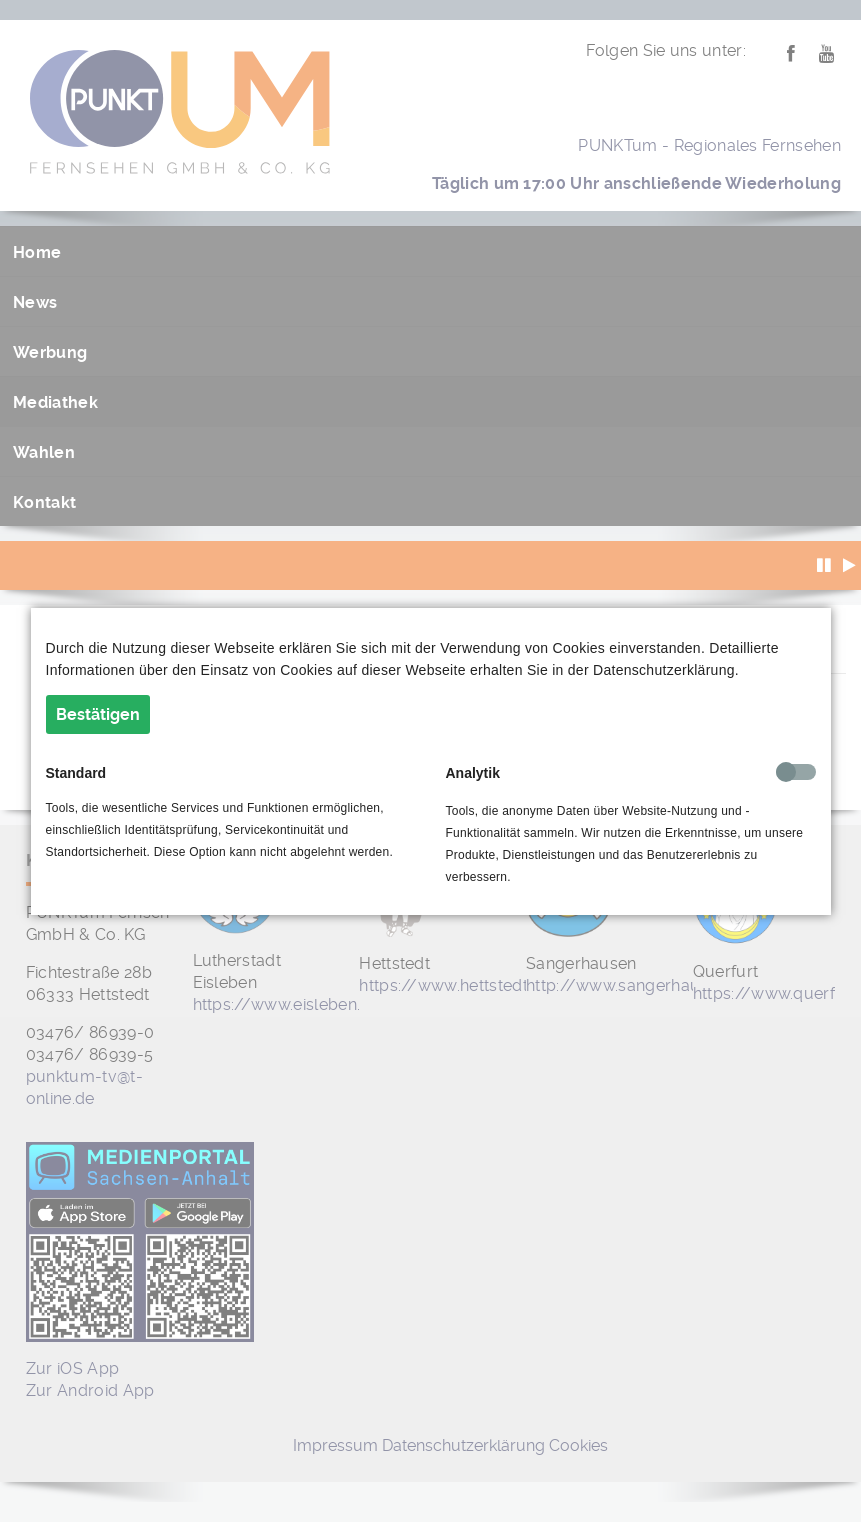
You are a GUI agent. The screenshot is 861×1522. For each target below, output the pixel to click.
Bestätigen (98, 714)
